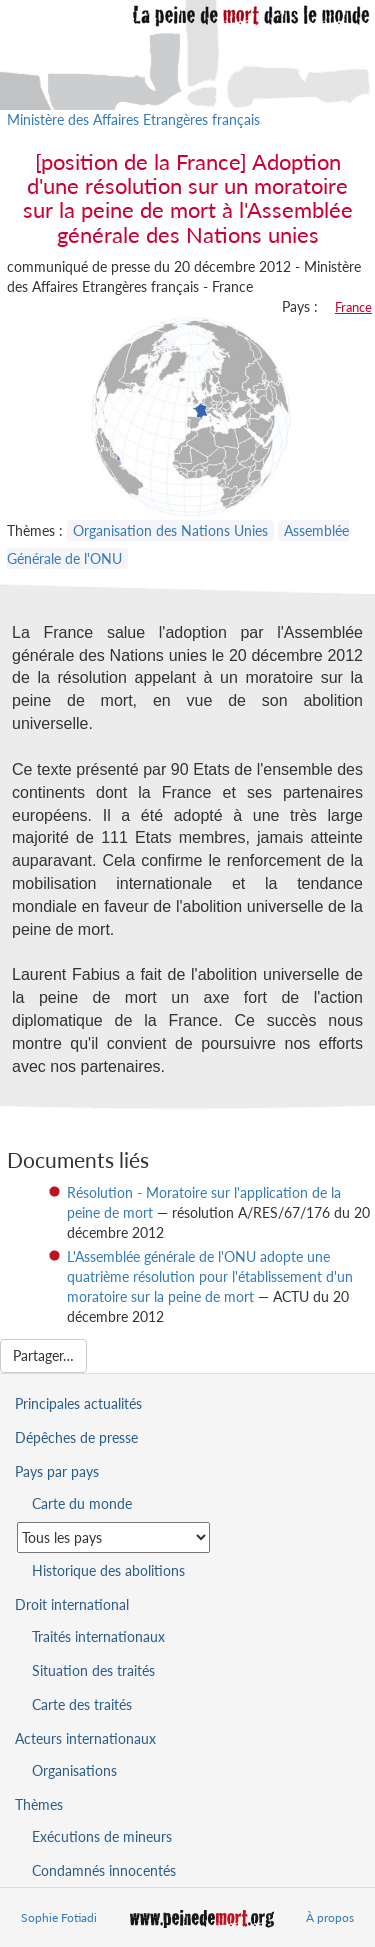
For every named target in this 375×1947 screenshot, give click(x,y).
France (353, 307)
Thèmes (39, 1804)
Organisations (74, 1770)
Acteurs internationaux (85, 1738)
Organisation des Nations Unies (170, 530)
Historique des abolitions (108, 1570)
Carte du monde (82, 1503)
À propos (330, 1917)
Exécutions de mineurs (102, 1836)
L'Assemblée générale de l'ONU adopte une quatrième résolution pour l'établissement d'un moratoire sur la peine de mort (210, 1276)
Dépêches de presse (76, 1437)
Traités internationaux (98, 1636)
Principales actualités (78, 1403)
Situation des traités (93, 1670)
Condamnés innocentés (104, 1870)
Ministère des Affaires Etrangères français (133, 119)
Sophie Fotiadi (59, 1917)
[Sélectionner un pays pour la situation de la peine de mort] (113, 1537)
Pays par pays (57, 1471)
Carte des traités (82, 1704)
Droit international (72, 1604)
